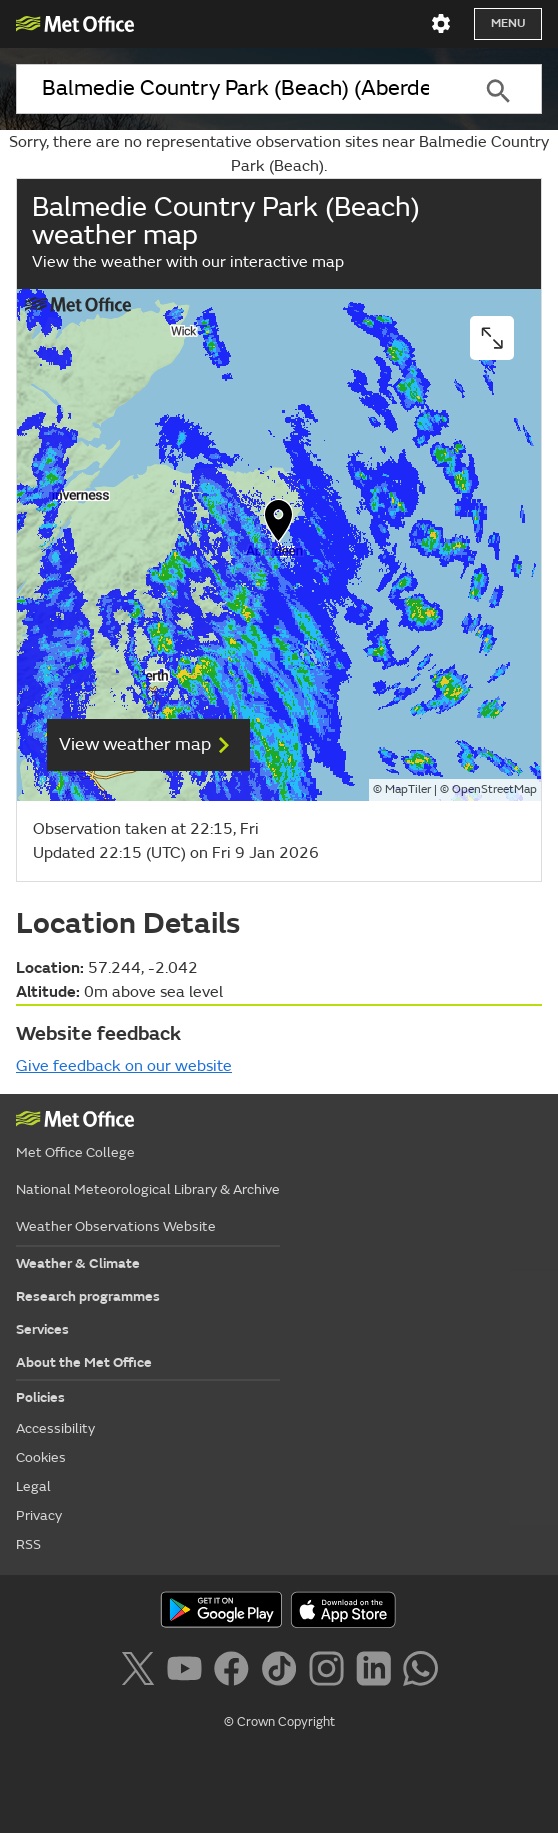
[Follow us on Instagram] (330, 1672)
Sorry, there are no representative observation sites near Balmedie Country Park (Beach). (279, 154)
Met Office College (75, 1152)
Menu (508, 23)
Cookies (41, 1457)
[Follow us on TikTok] (282, 1672)
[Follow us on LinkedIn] (377, 1672)
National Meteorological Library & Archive (148, 1189)
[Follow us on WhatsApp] (420, 1672)
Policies (40, 1397)
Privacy (39, 1515)
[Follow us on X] (141, 1672)
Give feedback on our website (124, 1066)
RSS (28, 1544)
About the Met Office (84, 1362)
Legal (33, 1486)
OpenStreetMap (494, 789)
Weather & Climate (78, 1263)
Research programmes (88, 1296)
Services (42, 1329)
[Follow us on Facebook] (235, 1672)
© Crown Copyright (279, 1722)
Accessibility (55, 1428)
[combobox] (235, 89)
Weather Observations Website (116, 1226)
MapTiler (408, 789)
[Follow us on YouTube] (188, 1672)
